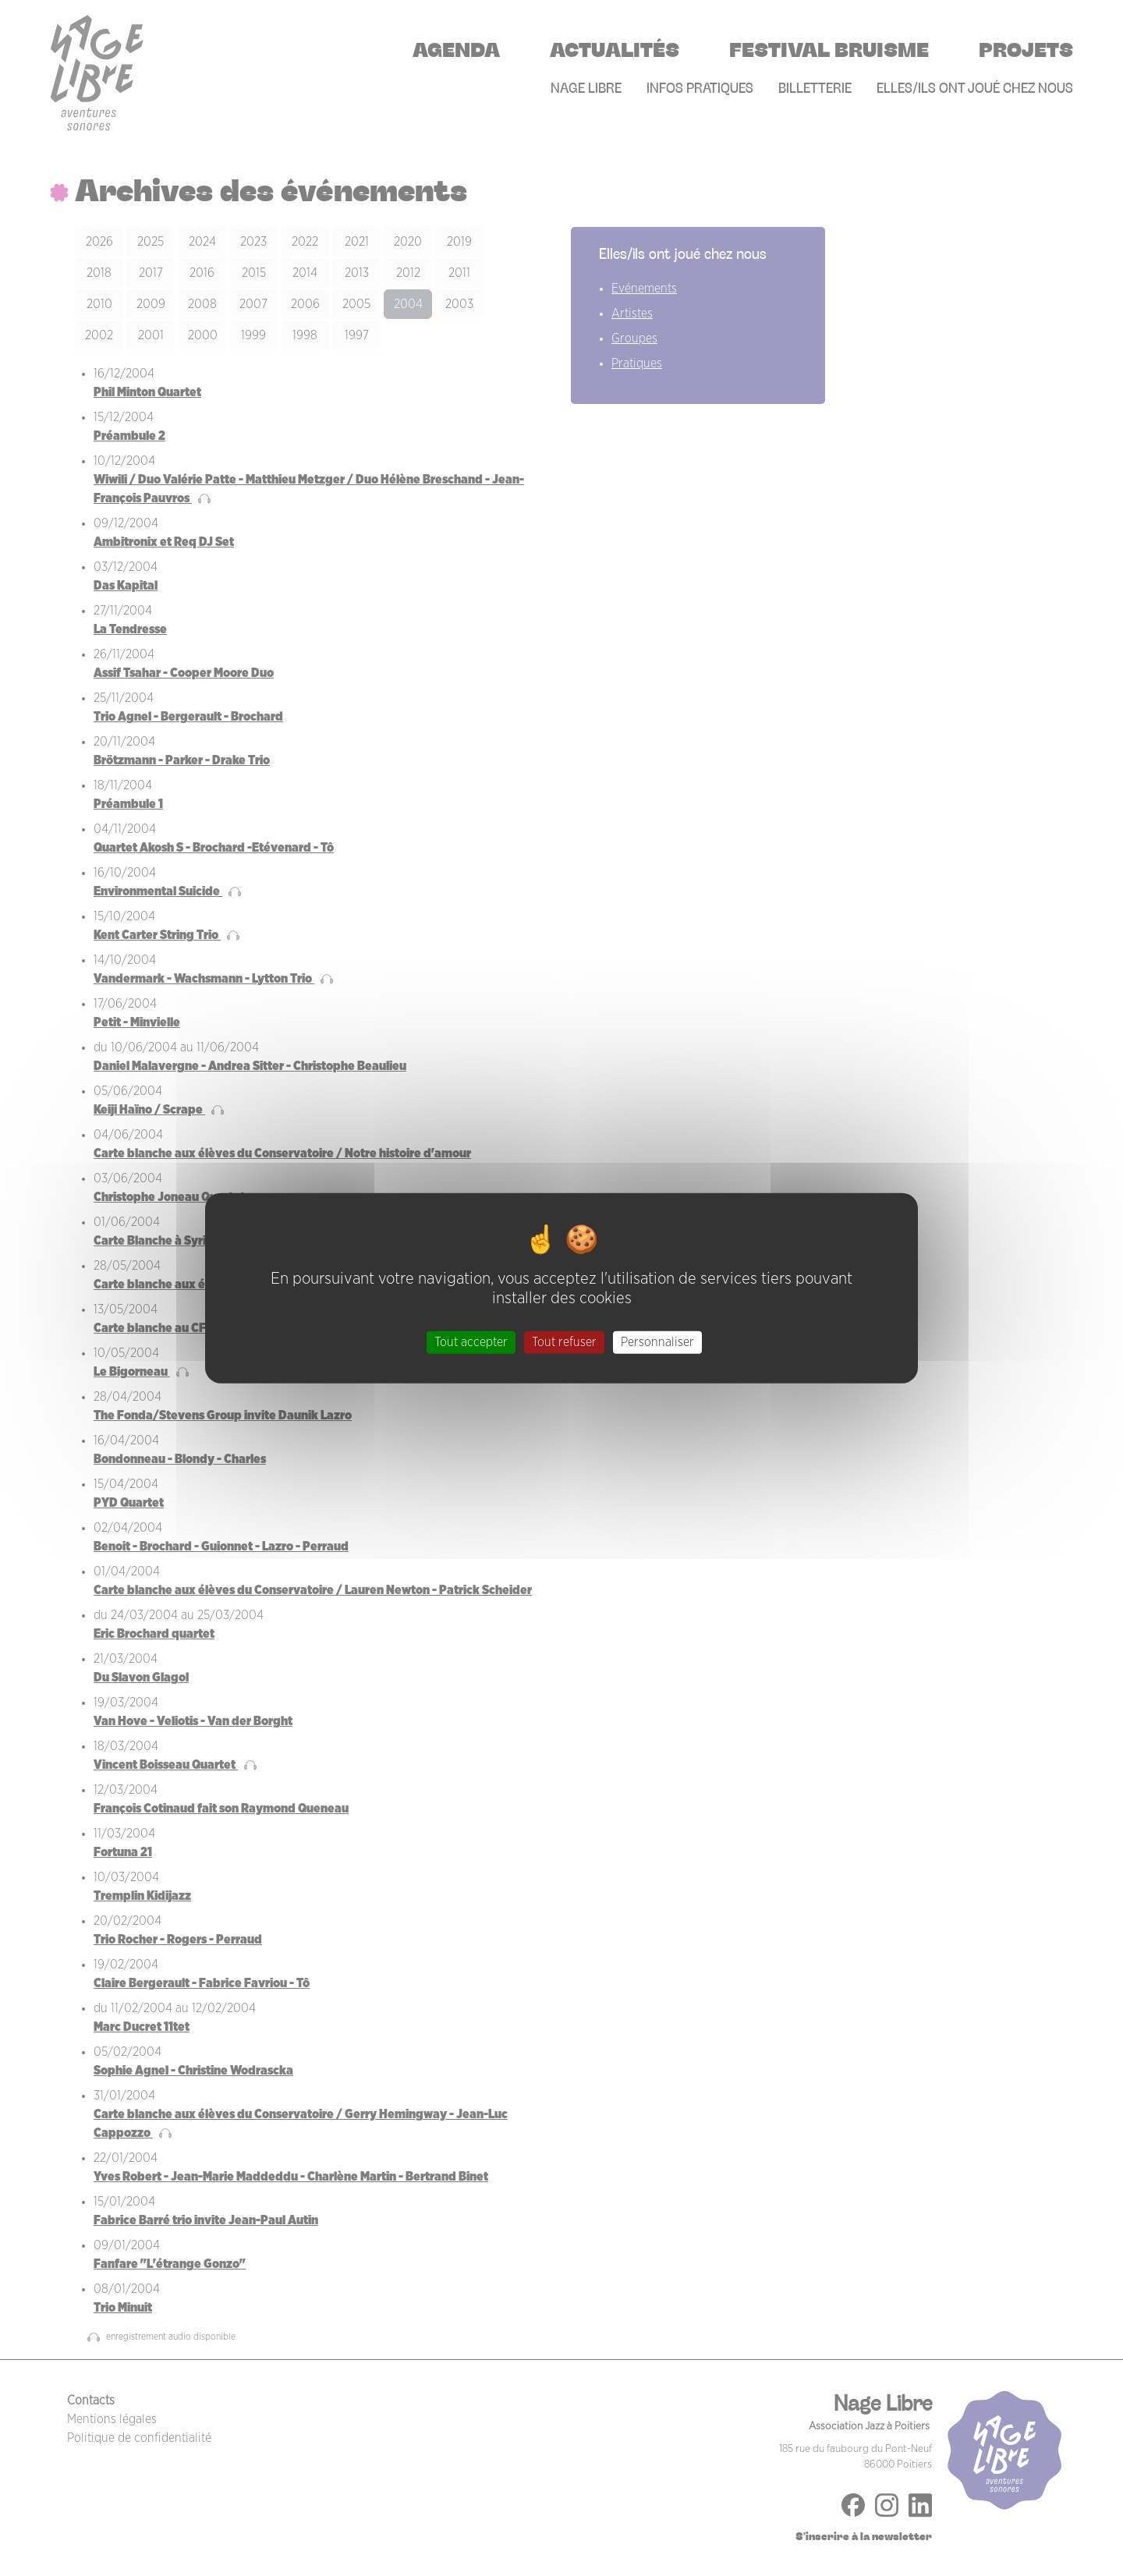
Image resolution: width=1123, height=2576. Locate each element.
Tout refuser (564, 1342)
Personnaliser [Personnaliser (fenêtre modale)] (657, 1342)
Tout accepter (471, 1342)
